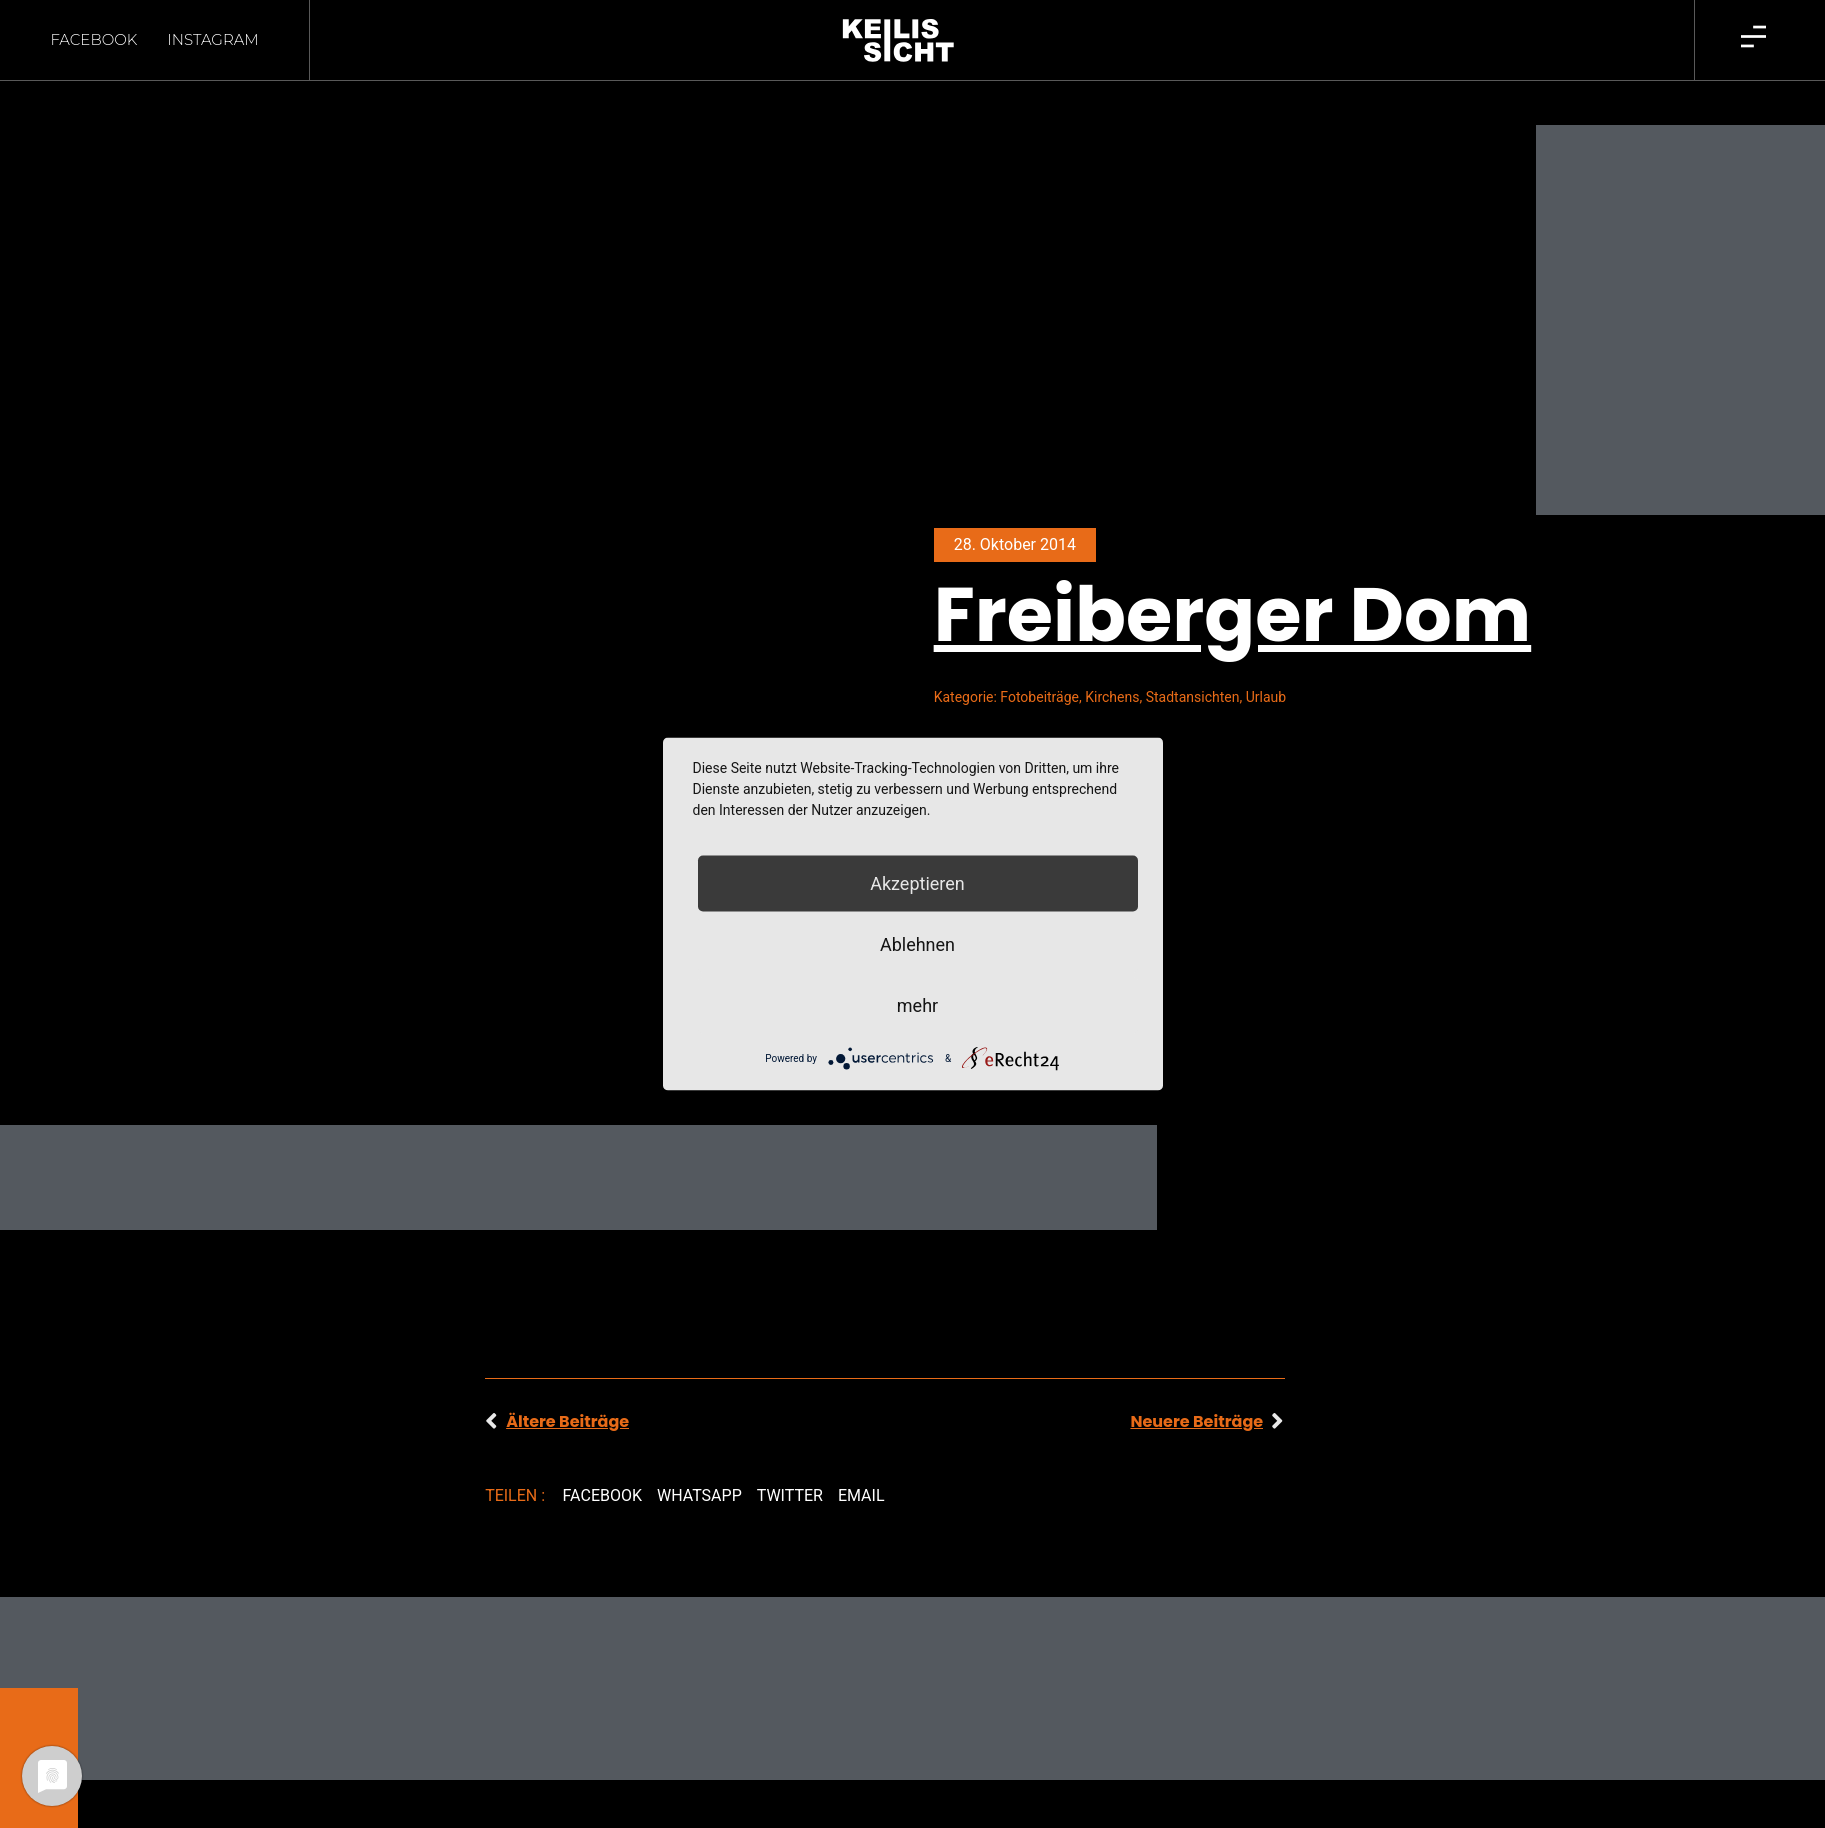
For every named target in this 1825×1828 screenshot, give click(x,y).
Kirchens (1112, 662)
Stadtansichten (1193, 662)
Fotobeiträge (1039, 662)
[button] (602, 1461)
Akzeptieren (917, 883)
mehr (917, 1005)
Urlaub (1266, 662)
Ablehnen (917, 944)
